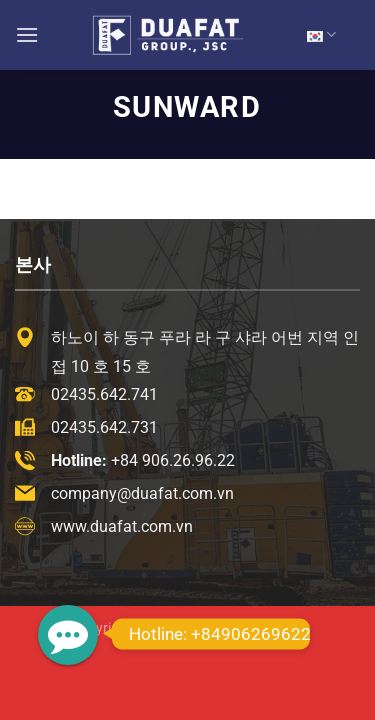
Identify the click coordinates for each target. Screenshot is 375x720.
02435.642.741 (104, 394)
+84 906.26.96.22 (173, 460)
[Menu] (27, 34)
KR (321, 34)
